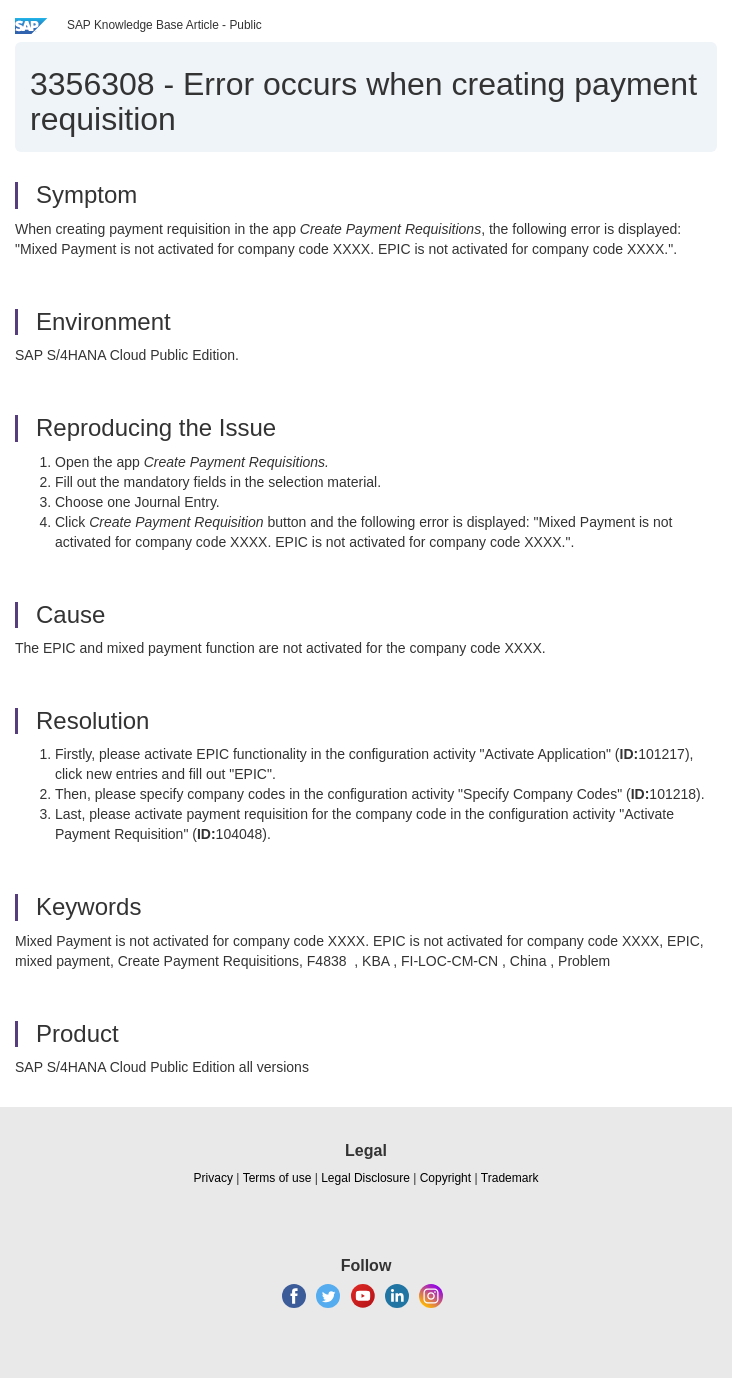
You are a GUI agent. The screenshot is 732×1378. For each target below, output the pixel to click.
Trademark (510, 1178)
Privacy (213, 1178)
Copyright (445, 1178)
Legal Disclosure (365, 1178)
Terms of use (277, 1178)
